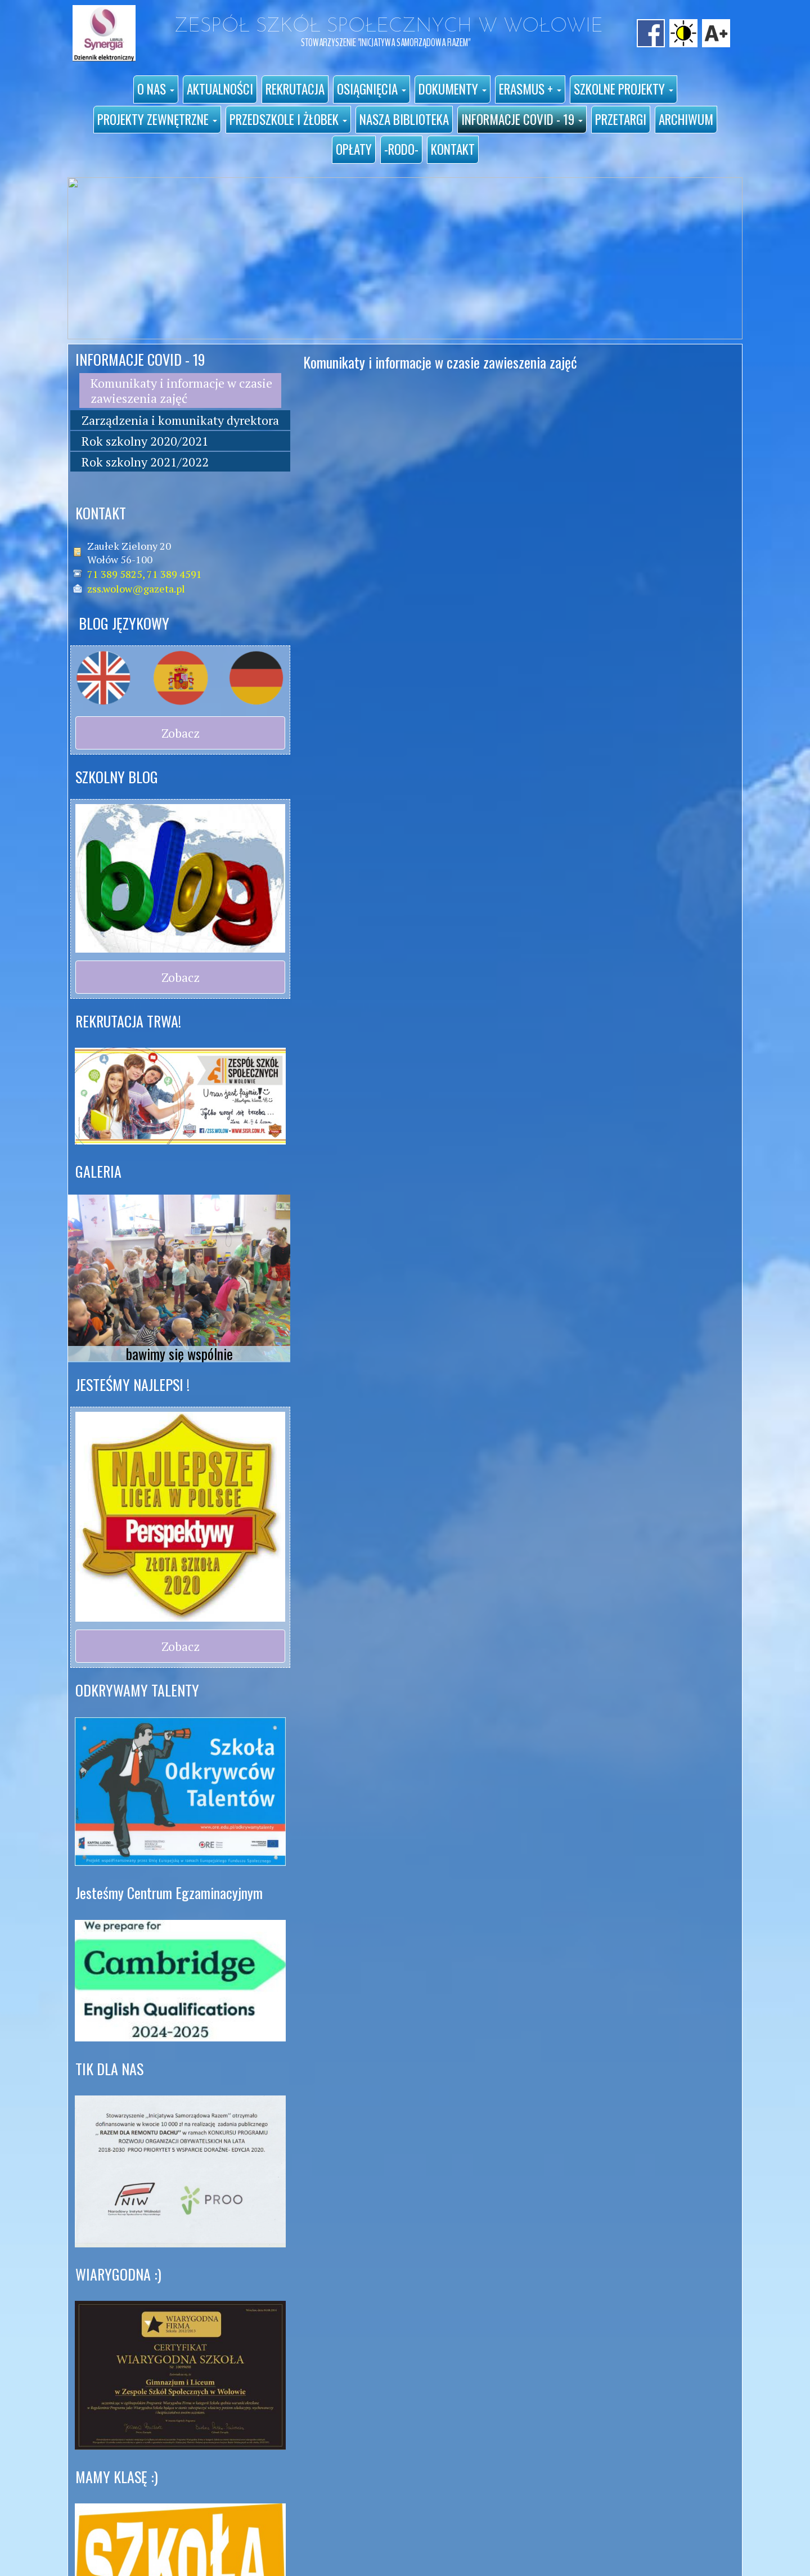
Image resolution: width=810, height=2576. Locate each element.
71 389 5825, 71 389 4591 (144, 574)
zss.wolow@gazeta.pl (136, 588)
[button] (155, 89)
